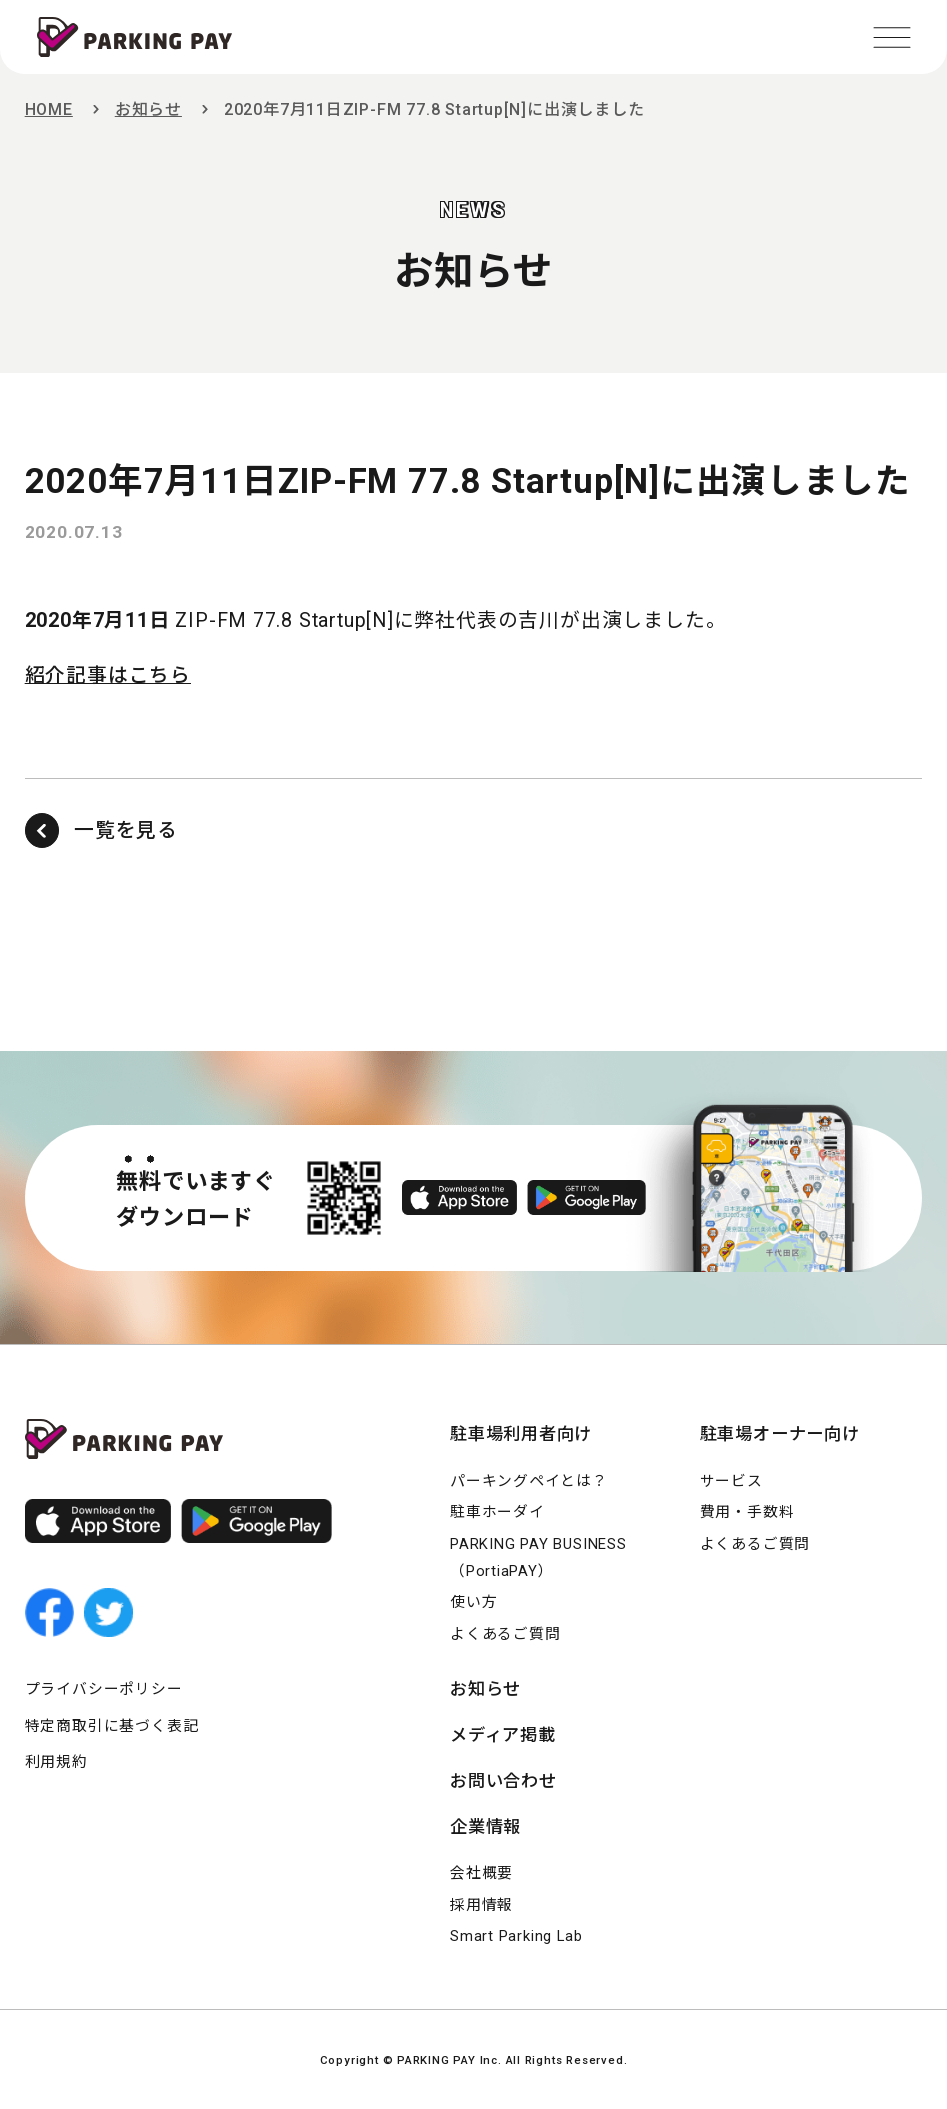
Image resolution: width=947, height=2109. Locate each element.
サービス (731, 1481)
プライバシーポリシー (104, 1689)
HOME (49, 109)
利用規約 (56, 1762)
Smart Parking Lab (516, 1936)
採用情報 (481, 1905)
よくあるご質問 (505, 1634)
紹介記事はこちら (108, 675)
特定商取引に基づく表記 (112, 1726)
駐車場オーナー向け (780, 1434)
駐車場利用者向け (521, 1434)
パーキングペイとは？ (529, 1481)
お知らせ (148, 109)
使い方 (473, 1602)
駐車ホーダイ (497, 1512)
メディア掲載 (503, 1735)
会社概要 (481, 1873)
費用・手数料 (747, 1512)
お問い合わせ (503, 1781)
